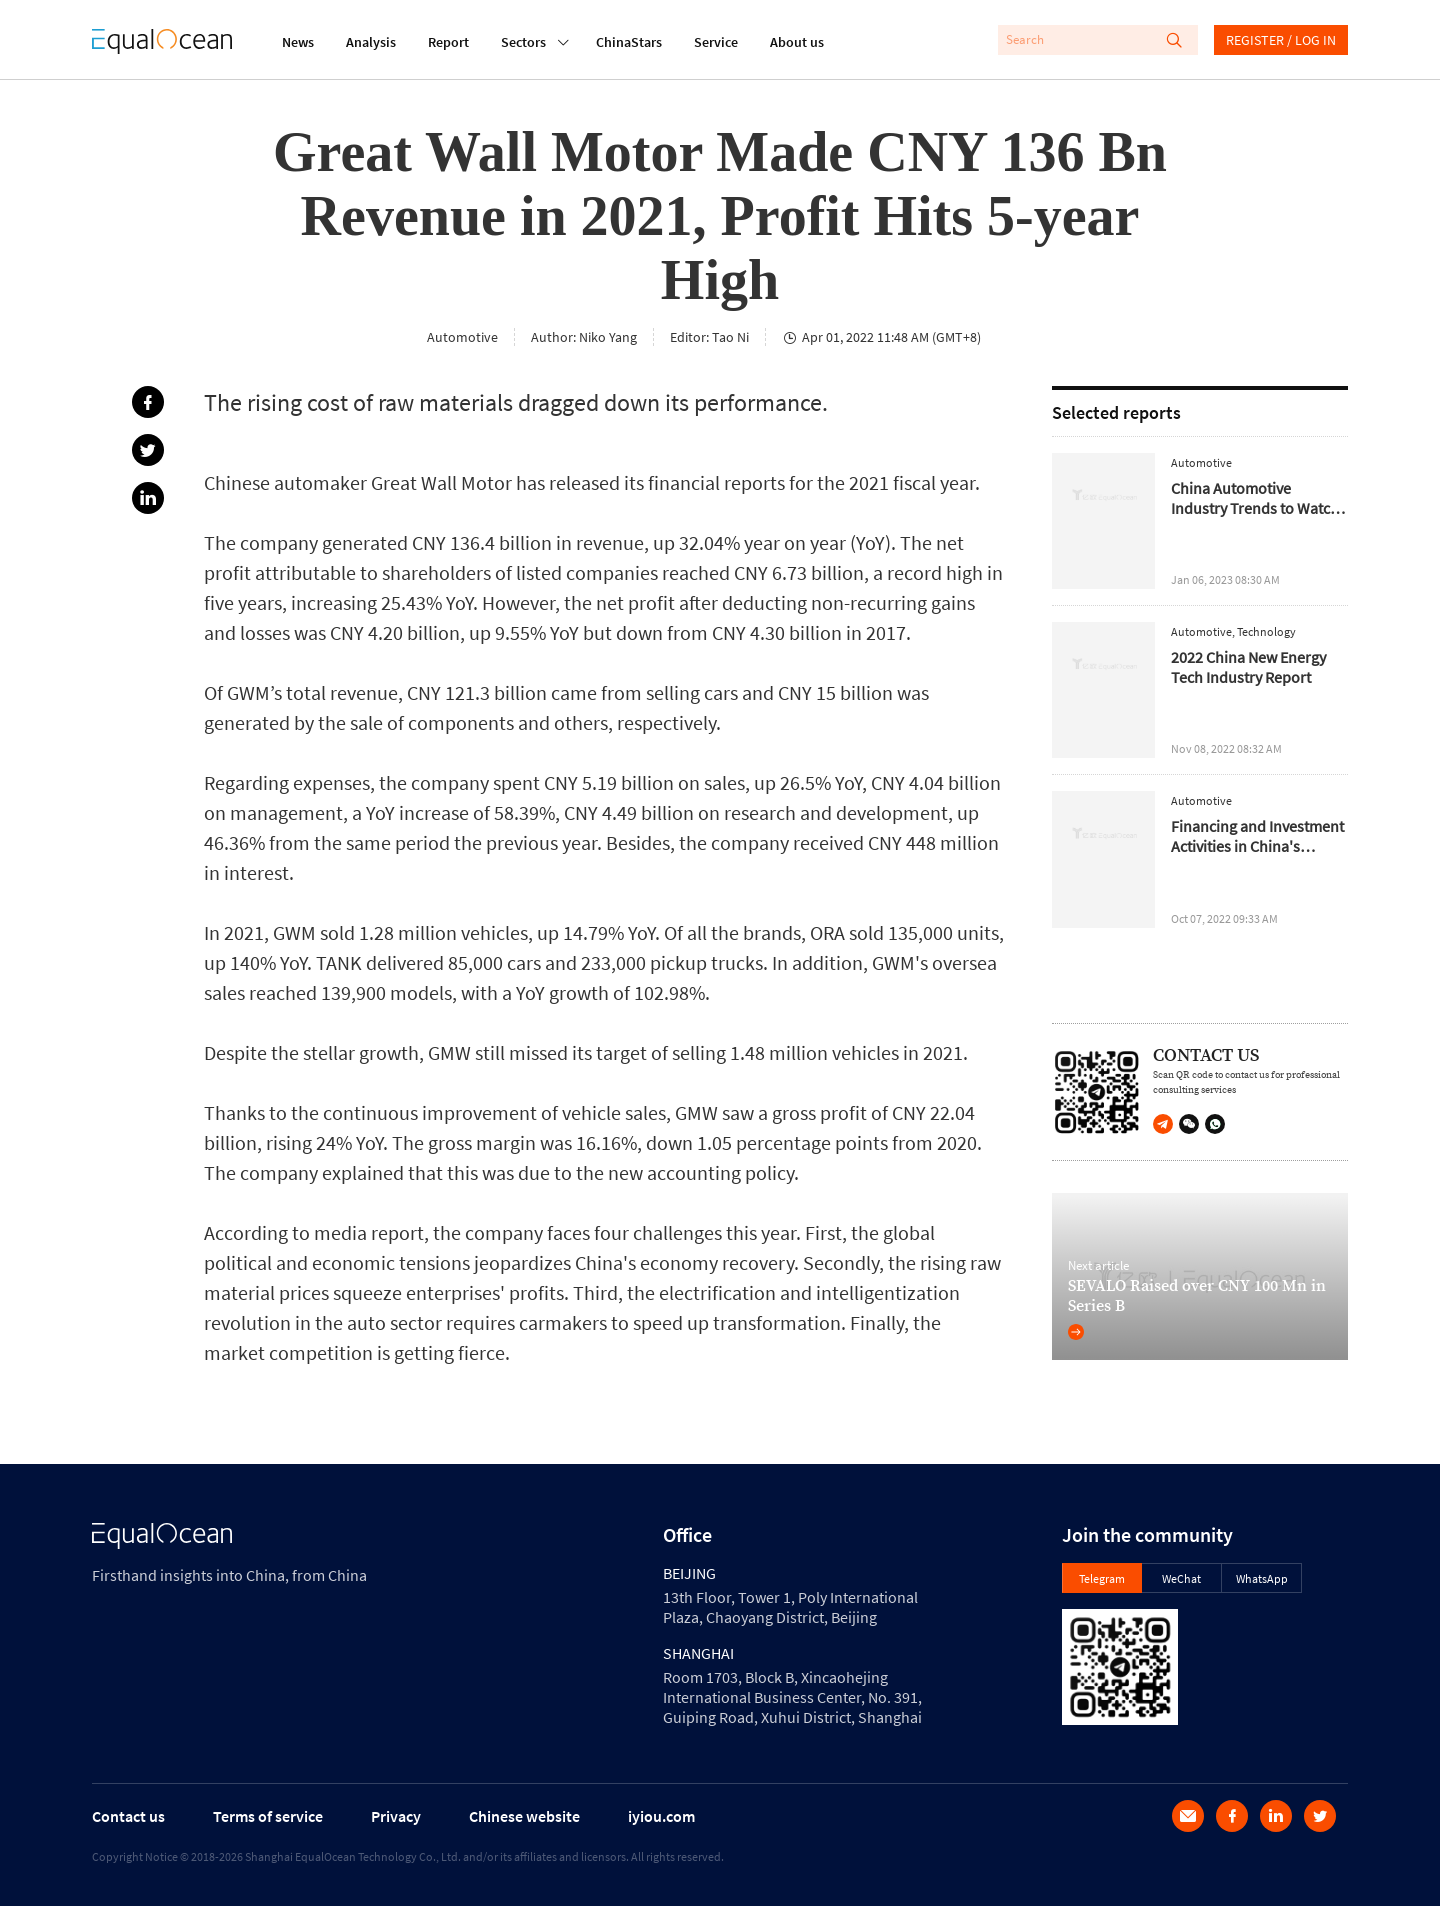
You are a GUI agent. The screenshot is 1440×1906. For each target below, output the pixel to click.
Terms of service (268, 1816)
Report (448, 42)
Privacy (396, 1816)
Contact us (128, 1816)
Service (716, 42)
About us (797, 42)
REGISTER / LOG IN (1281, 40)
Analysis (371, 42)
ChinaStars (629, 42)
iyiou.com (661, 1816)
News (298, 42)
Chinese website (524, 1816)
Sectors (523, 40)
